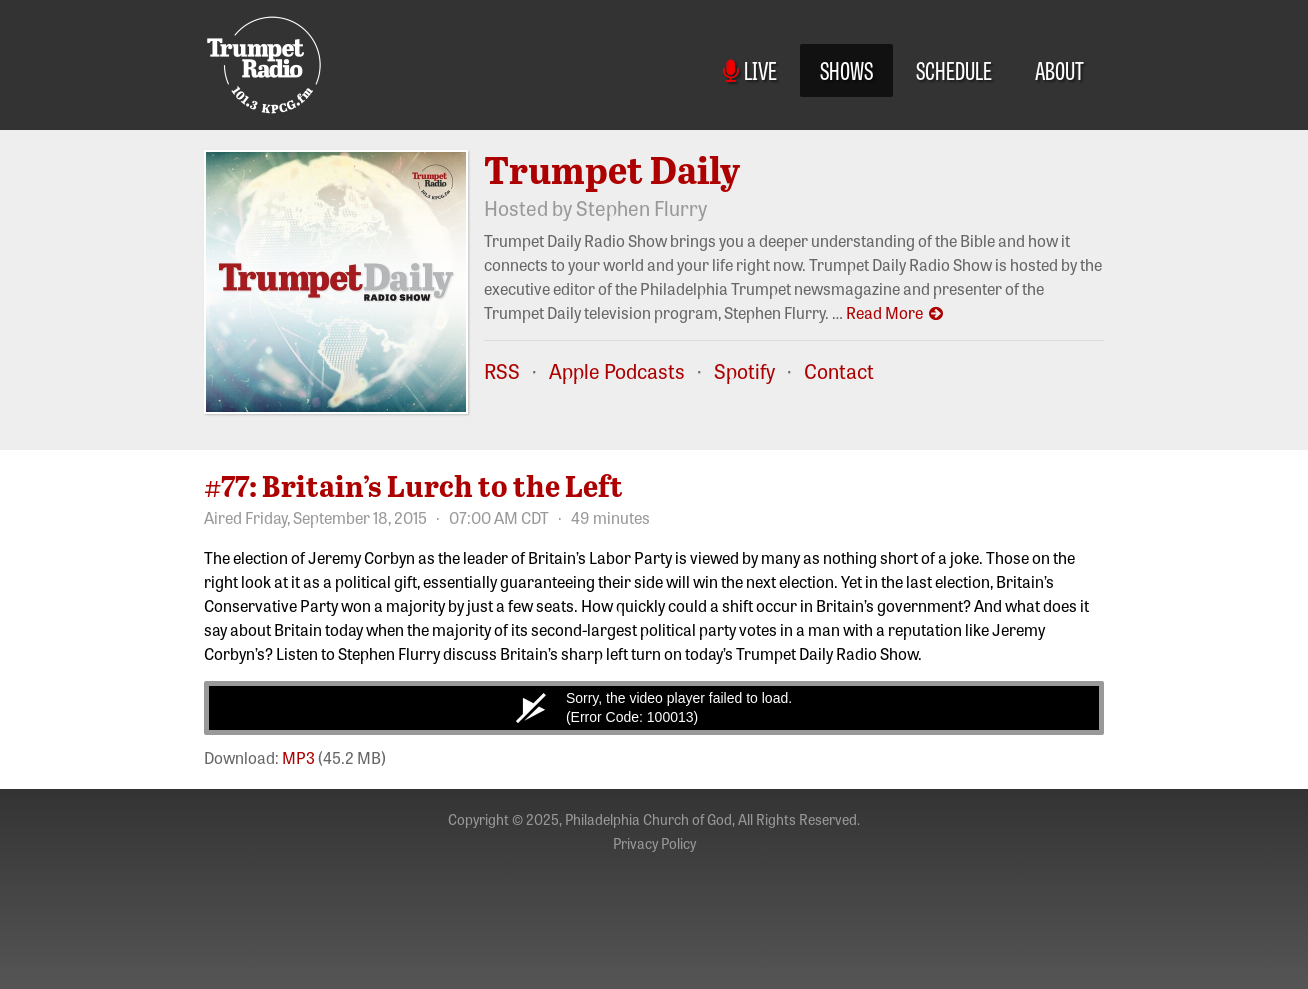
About (1059, 69)
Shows (846, 69)
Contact (839, 370)
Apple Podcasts (617, 370)
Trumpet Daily (612, 169)
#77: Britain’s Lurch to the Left (413, 485)
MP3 (298, 757)
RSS (502, 370)
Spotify (744, 370)
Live (750, 69)
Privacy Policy (654, 843)
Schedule (954, 69)
